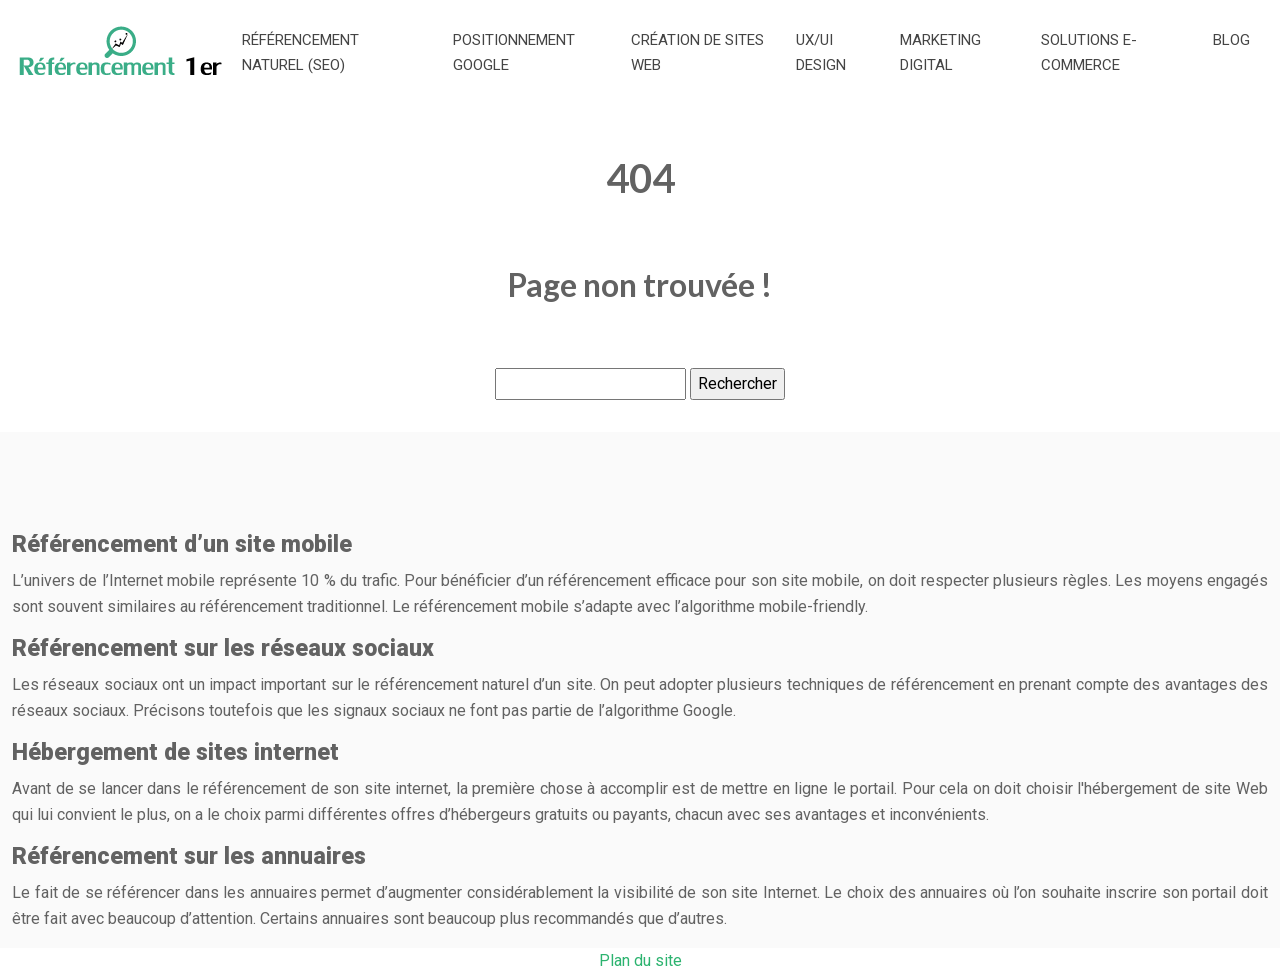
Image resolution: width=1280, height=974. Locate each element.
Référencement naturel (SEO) (300, 52)
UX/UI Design (821, 52)
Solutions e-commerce (1089, 52)
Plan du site (640, 960)
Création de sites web (697, 52)
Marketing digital (940, 52)
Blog (1231, 40)
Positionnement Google (514, 52)
